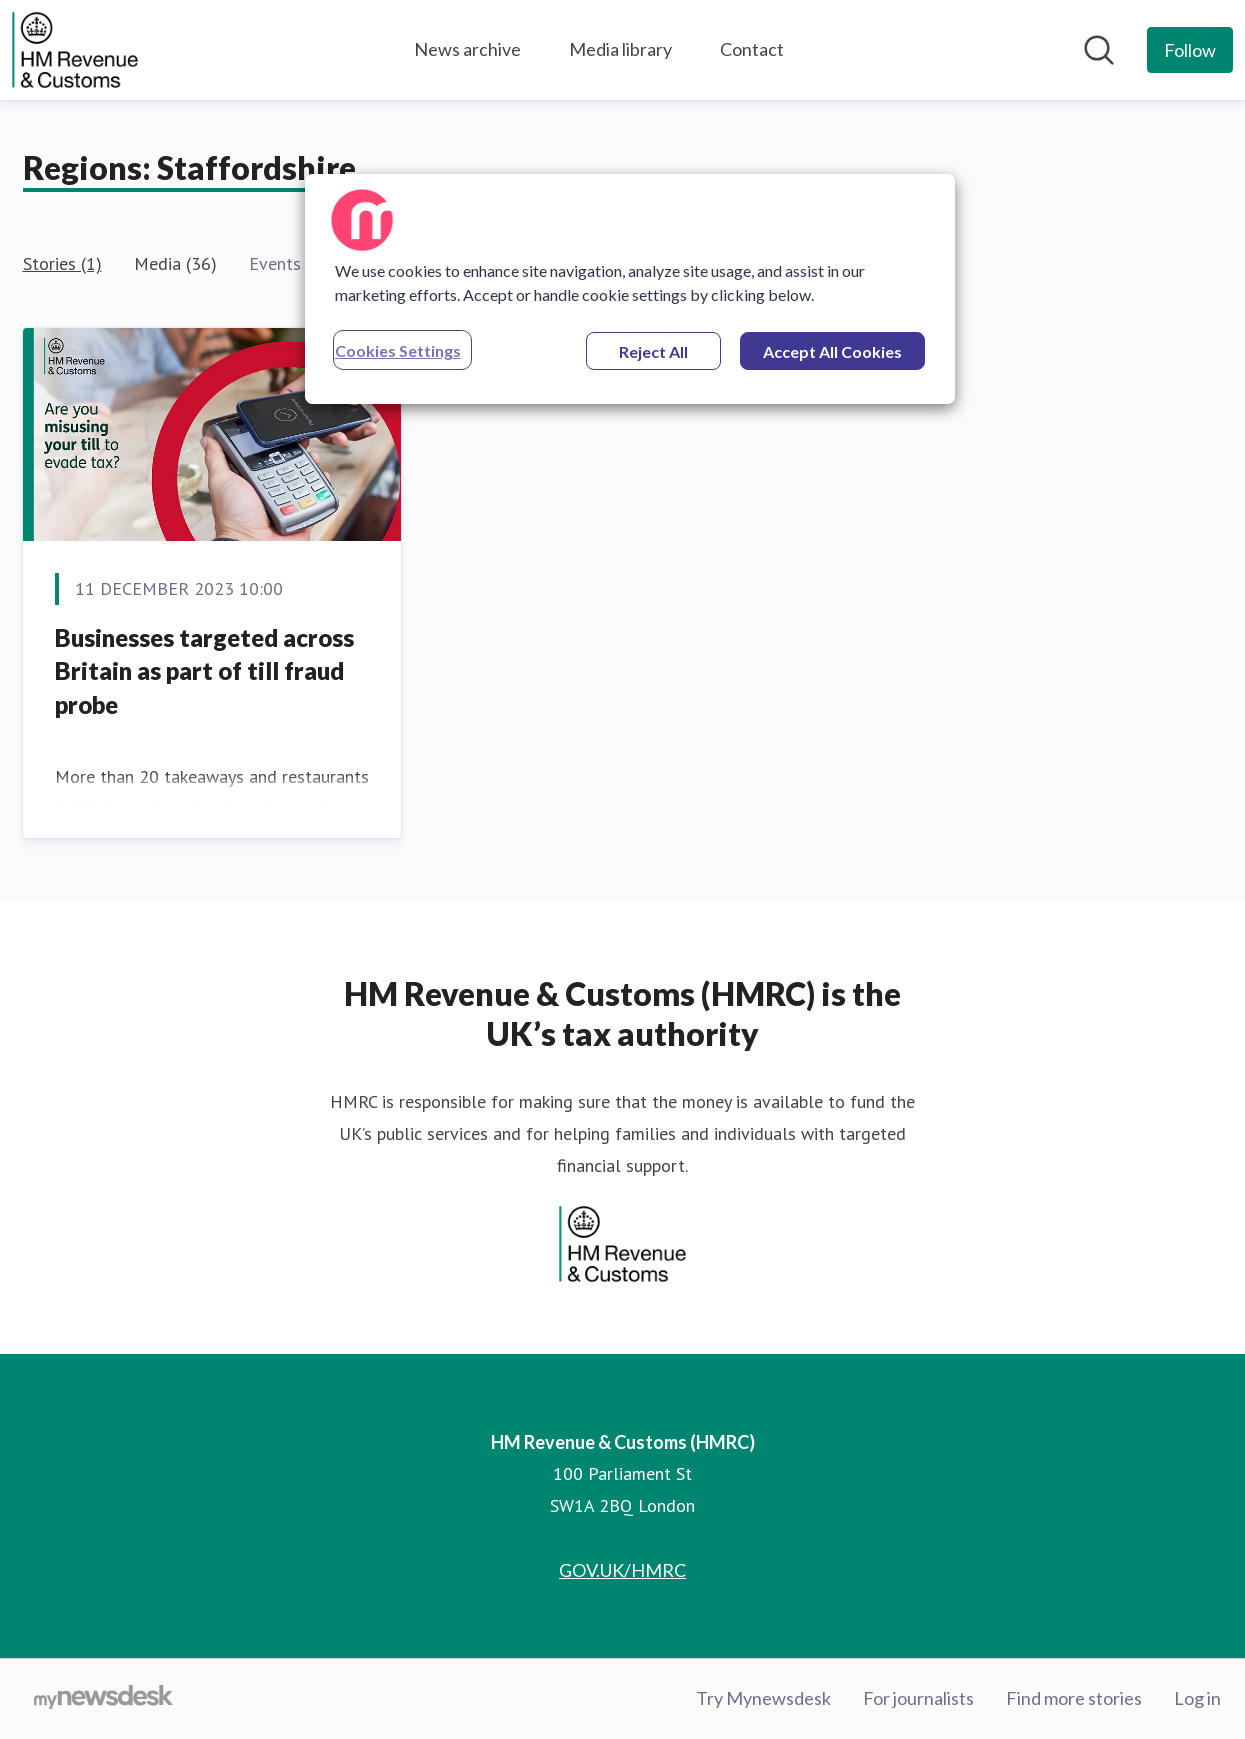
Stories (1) (62, 263)
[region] (630, 289)
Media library (620, 49)
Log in (1197, 1698)
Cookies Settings (398, 350)
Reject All (653, 351)
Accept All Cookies (832, 351)
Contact (752, 49)
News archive (467, 49)
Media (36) (175, 263)
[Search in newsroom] (1099, 50)
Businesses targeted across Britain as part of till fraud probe (204, 671)
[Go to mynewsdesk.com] (103, 1699)
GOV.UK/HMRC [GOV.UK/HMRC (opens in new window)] (622, 1570)
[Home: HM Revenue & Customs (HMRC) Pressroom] (75, 50)
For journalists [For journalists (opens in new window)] (918, 1698)
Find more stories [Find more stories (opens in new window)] (1074, 1698)
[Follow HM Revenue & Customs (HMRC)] (1190, 50)
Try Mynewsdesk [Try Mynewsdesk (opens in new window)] (763, 1698)
